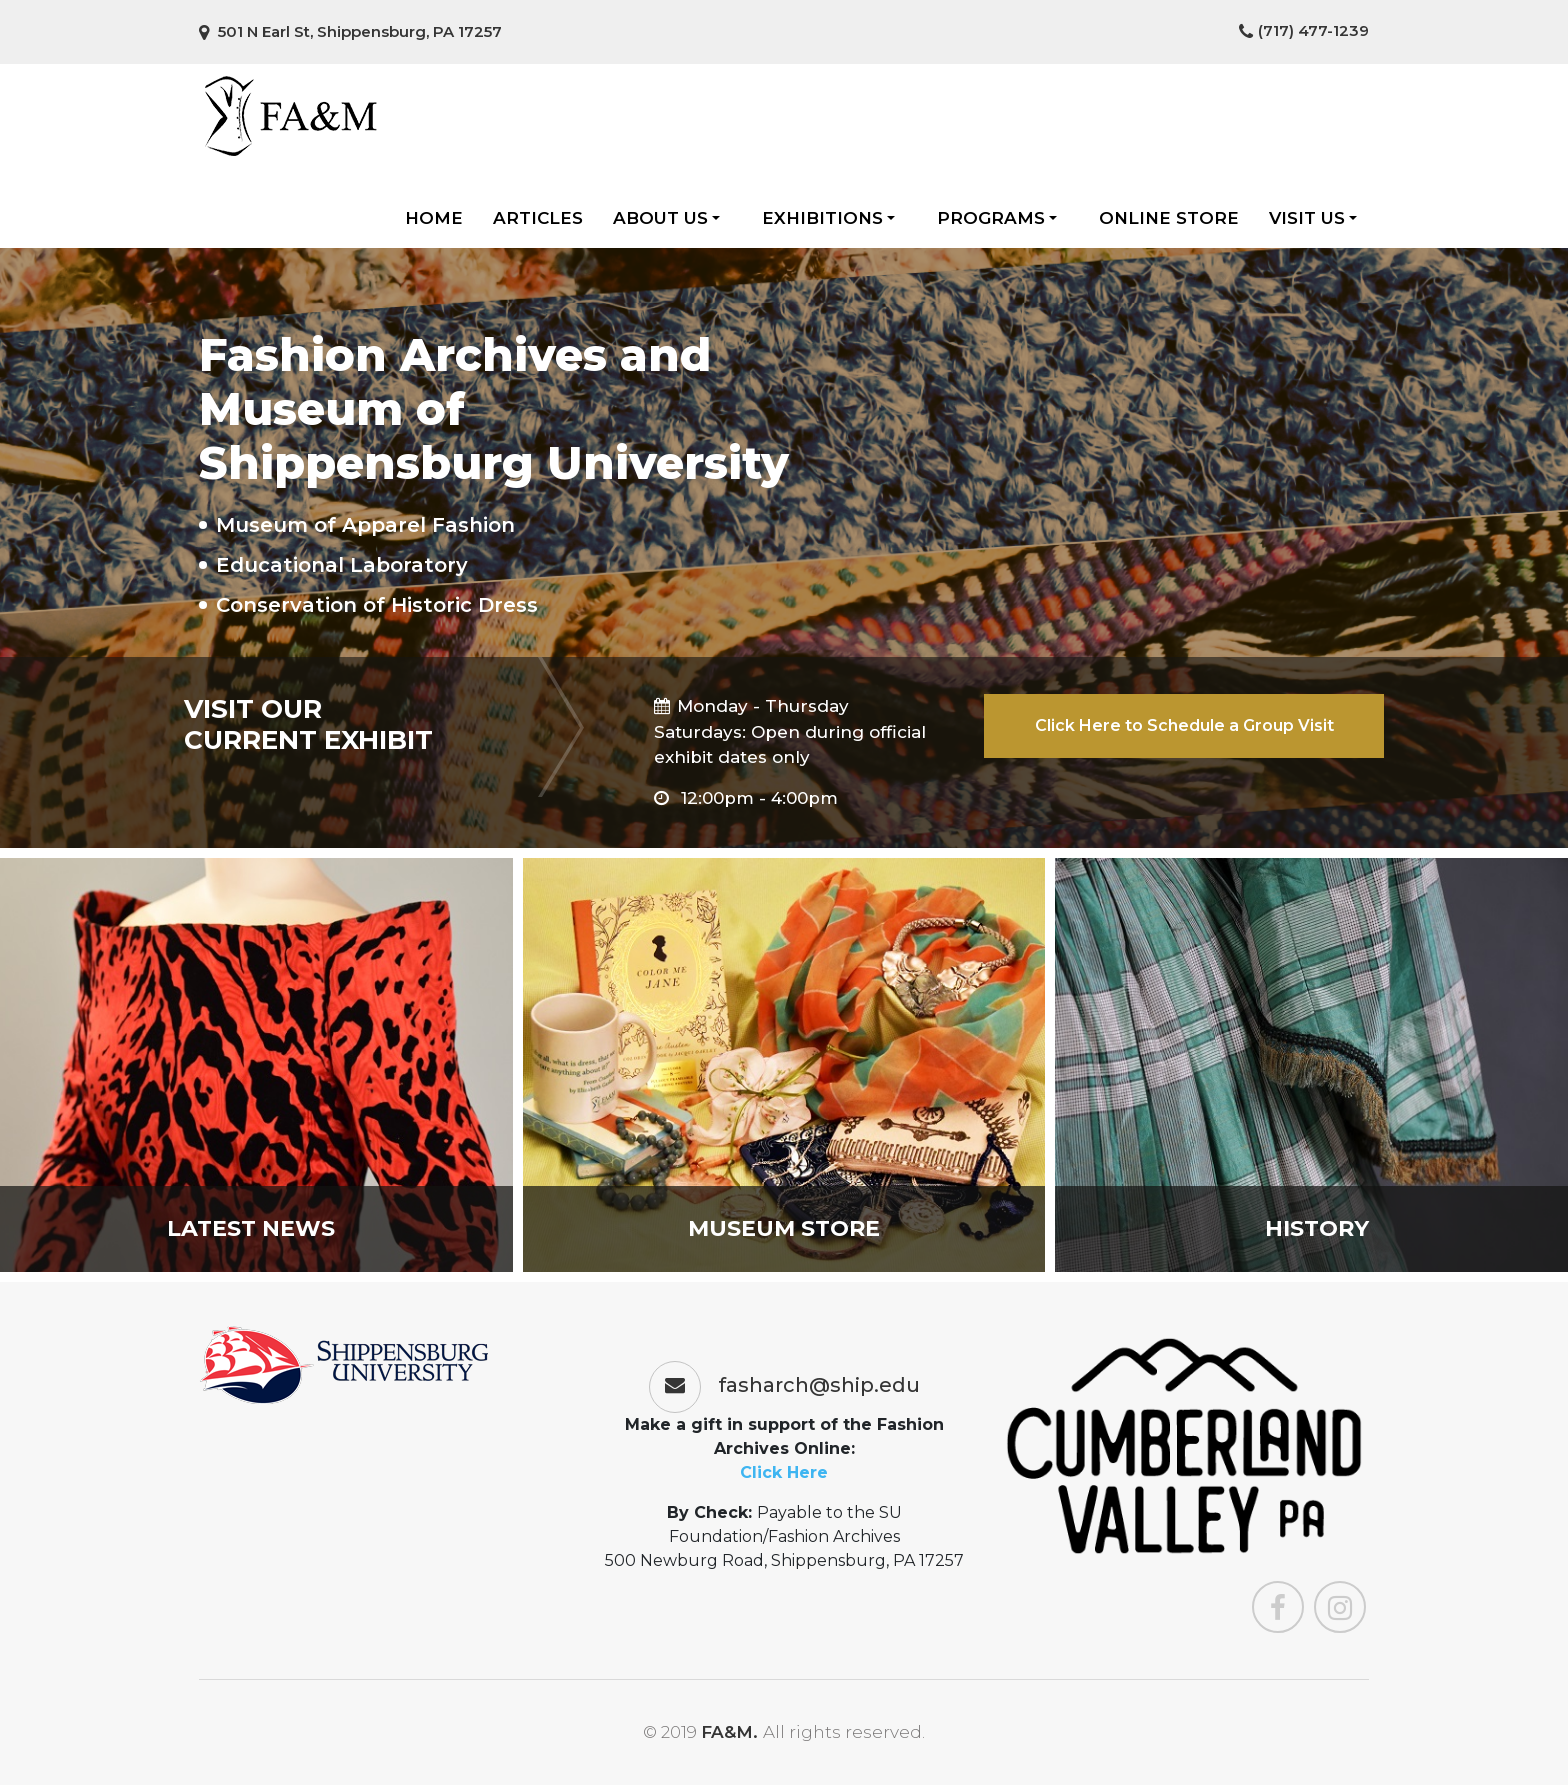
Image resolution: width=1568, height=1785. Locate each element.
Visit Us (1313, 218)
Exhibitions (828, 218)
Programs (997, 218)
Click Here (784, 1472)
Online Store (1169, 218)
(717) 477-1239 (1304, 31)
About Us (666, 218)
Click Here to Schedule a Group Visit (1184, 725)
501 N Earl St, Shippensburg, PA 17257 (350, 31)
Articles (538, 218)
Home (434, 218)
